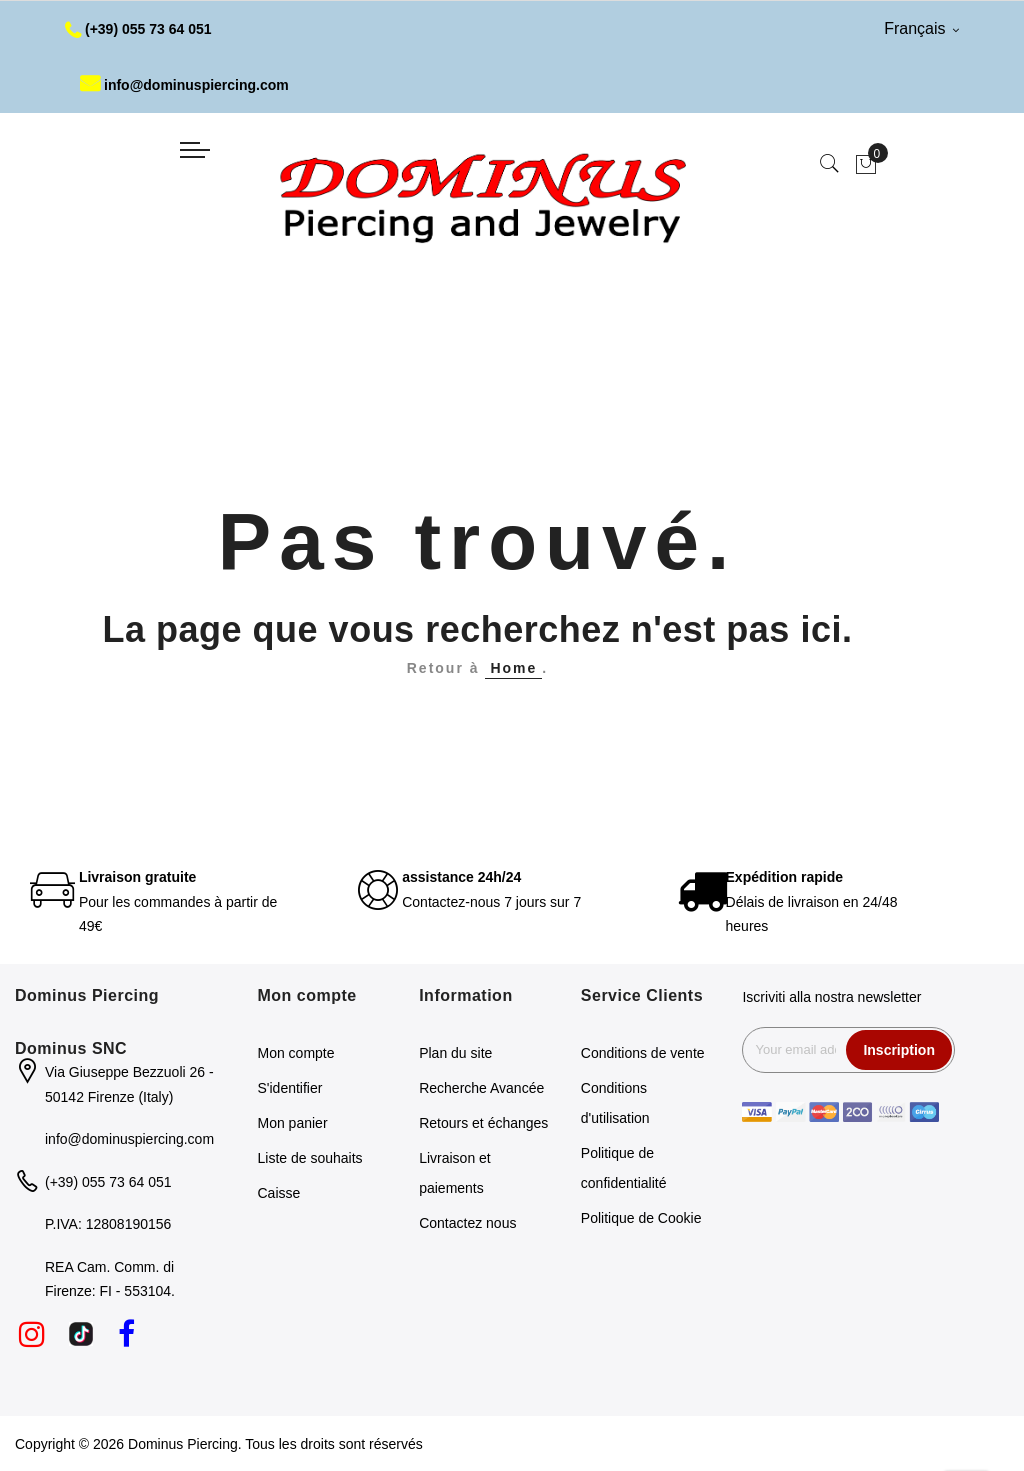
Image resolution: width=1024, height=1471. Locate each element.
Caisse (279, 1193)
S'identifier (290, 1088)
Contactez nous (467, 1223)
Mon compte (296, 1053)
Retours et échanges (483, 1123)
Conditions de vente (643, 1053)
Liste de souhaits (310, 1158)
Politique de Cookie (641, 1218)
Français (921, 28)
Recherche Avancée (481, 1088)
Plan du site (455, 1053)
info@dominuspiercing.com (184, 85)
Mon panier (293, 1123)
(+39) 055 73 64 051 (138, 29)
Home (513, 668)
